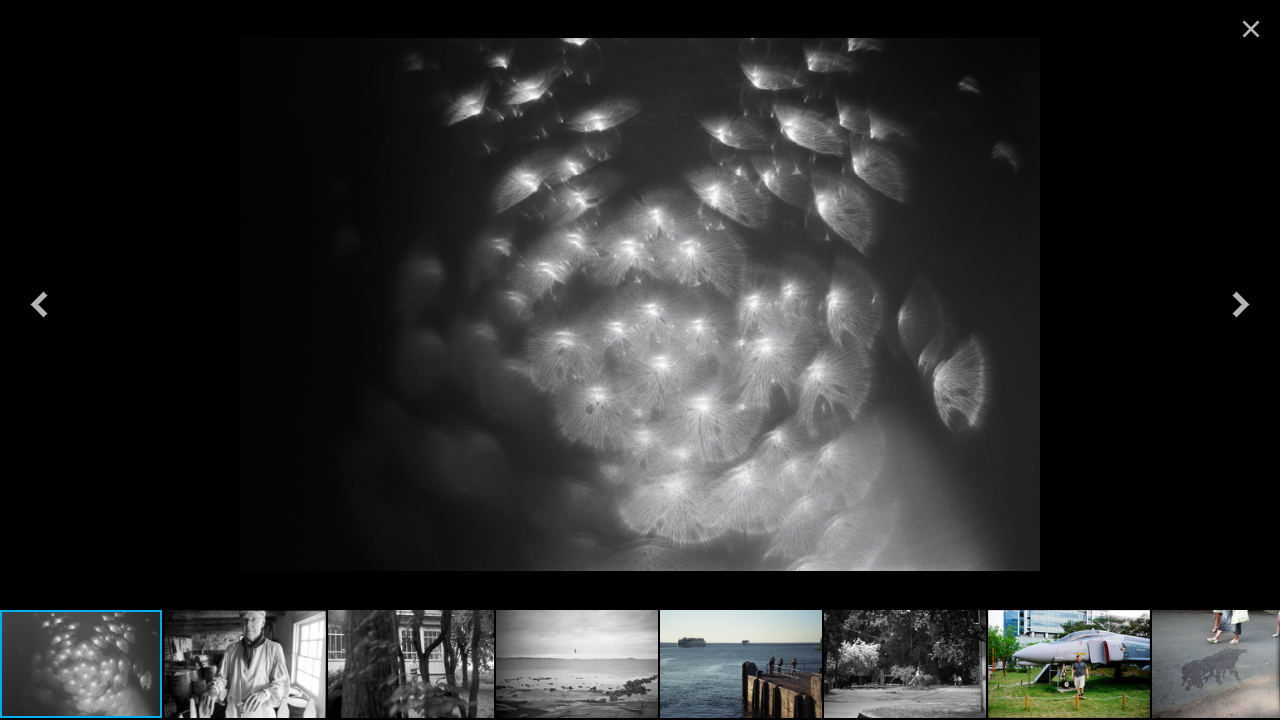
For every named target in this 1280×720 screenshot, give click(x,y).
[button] (39, 304)
